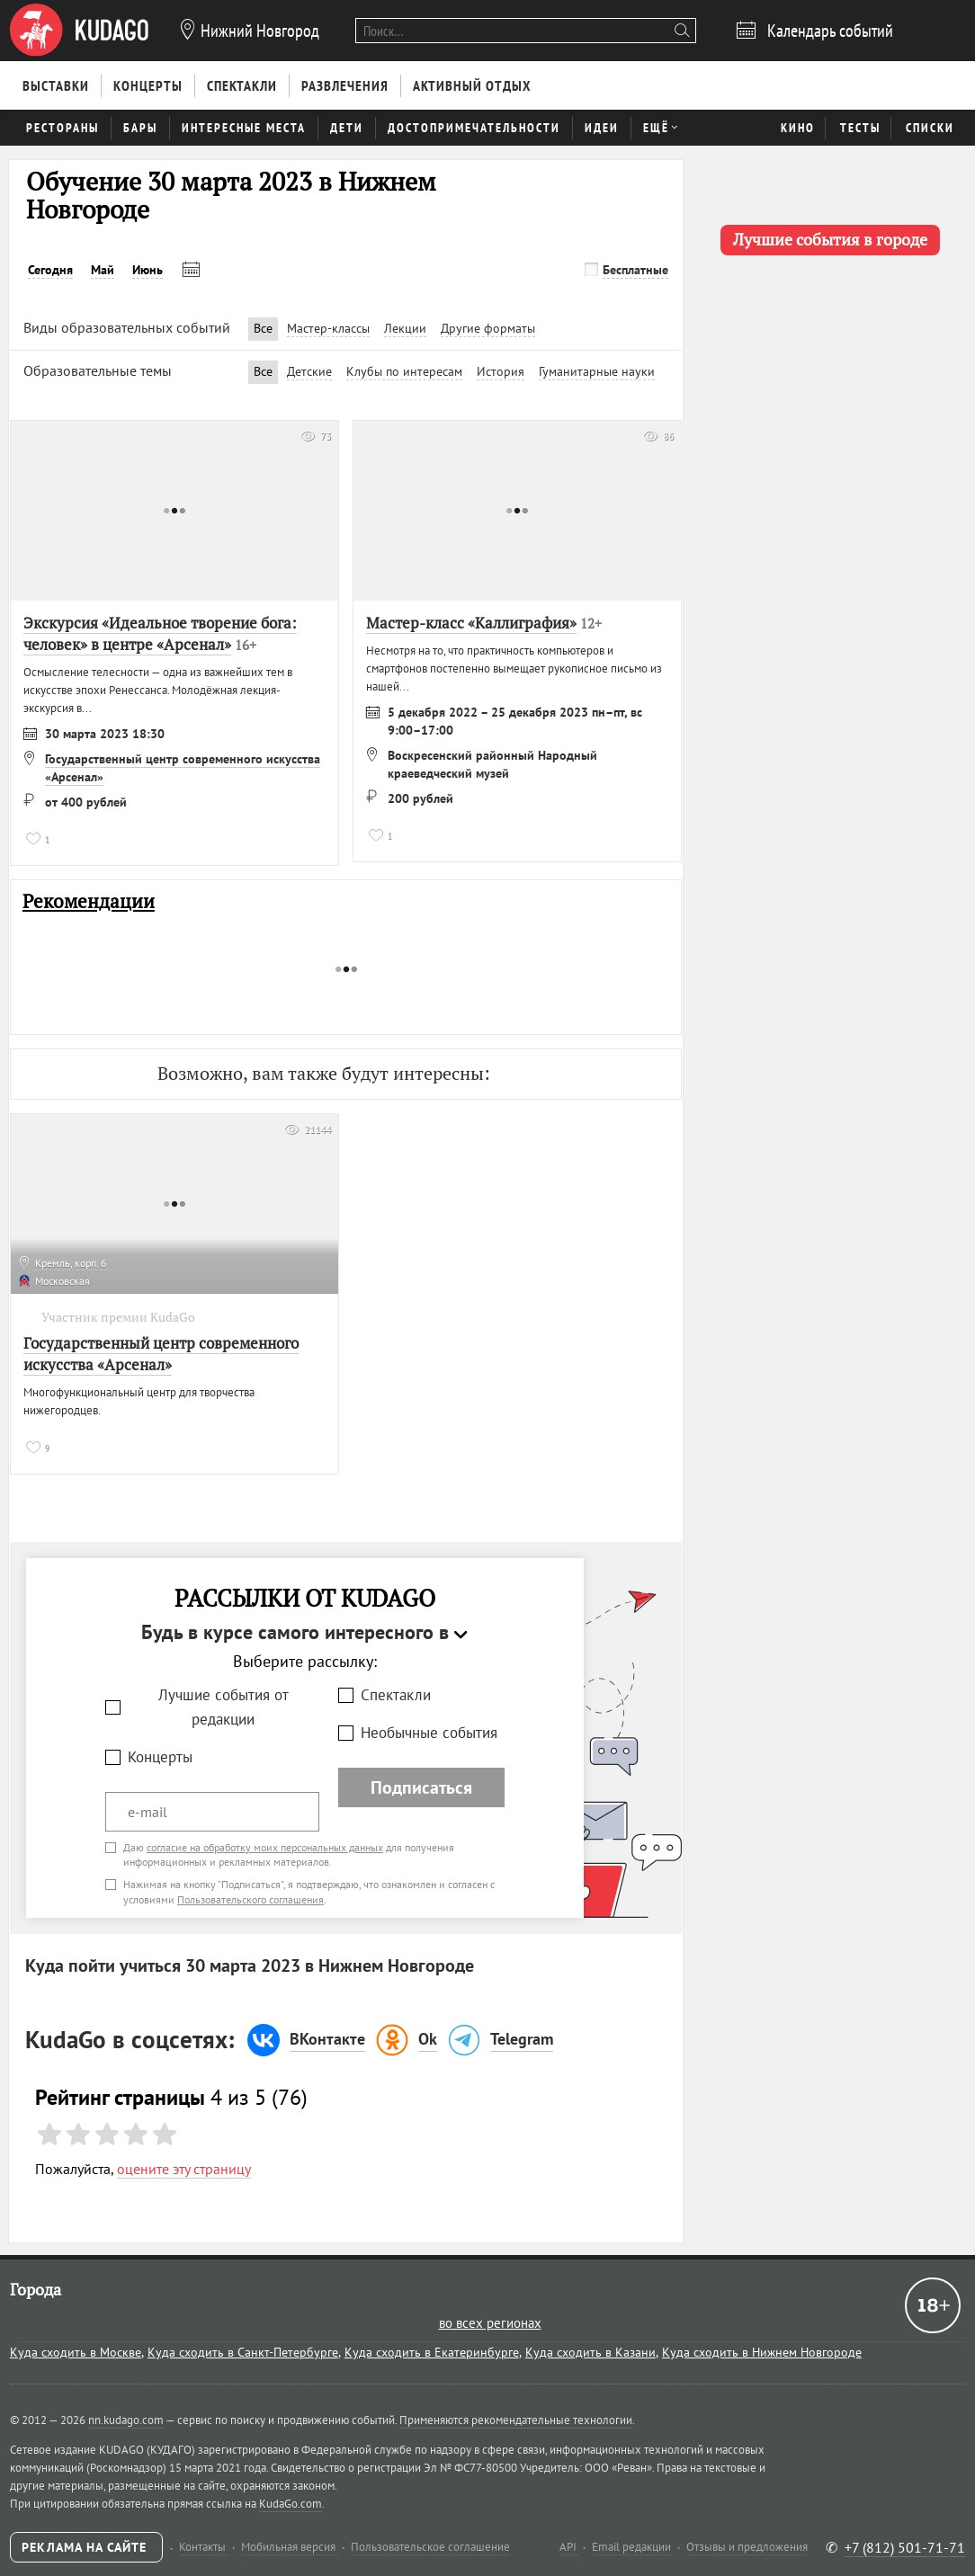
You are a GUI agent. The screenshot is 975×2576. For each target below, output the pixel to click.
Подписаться (421, 1787)
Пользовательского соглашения (250, 1899)
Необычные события (429, 1733)
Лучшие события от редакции (223, 1707)
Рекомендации (88, 901)
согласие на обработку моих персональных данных (265, 1847)
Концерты (160, 1757)
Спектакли (396, 1695)
